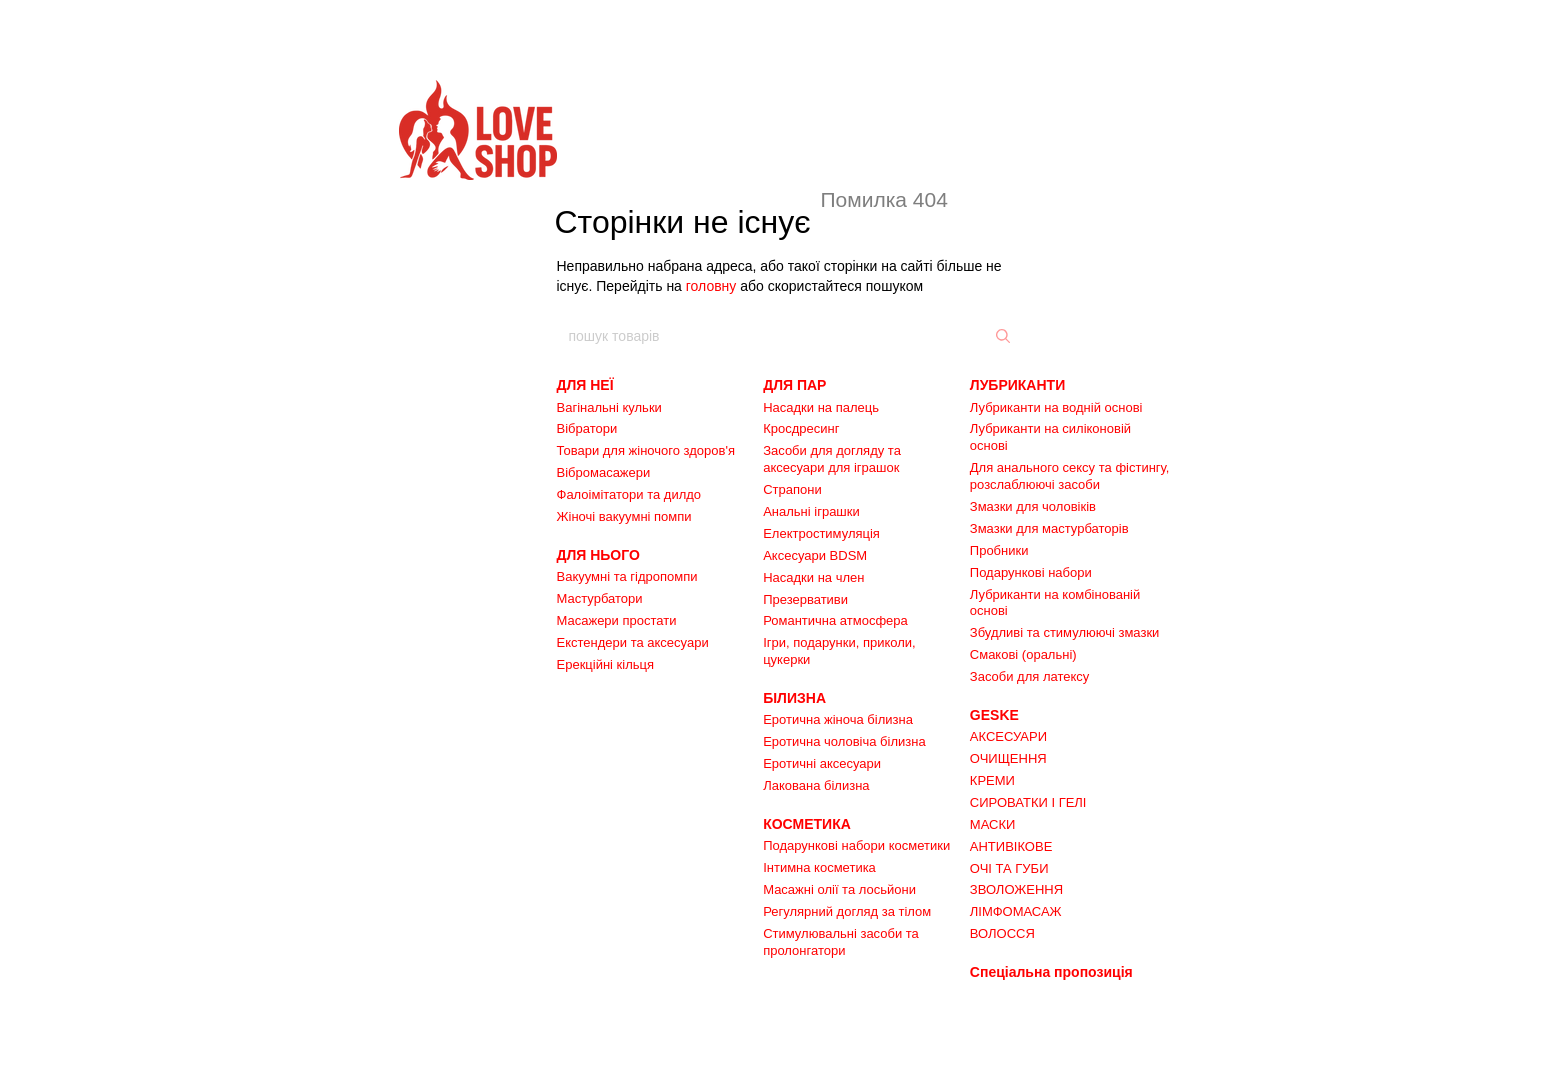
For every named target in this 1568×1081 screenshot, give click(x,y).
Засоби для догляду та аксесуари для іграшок (832, 459)
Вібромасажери (604, 472)
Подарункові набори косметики (856, 845)
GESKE (994, 715)
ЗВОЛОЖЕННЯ (1016, 889)
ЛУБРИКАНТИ (1017, 385)
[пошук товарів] (1001, 336)
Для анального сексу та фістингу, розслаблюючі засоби (1070, 476)
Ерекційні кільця (606, 664)
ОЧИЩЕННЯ (1008, 758)
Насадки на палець (821, 407)
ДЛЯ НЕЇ (585, 385)
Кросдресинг (801, 428)
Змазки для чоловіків (1033, 506)
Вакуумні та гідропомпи (627, 576)
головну (711, 286)
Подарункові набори (1031, 572)
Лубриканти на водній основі (1056, 407)
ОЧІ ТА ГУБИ (1009, 868)
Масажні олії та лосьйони (839, 889)
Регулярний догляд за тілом (847, 911)
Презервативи (805, 599)
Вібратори (587, 428)
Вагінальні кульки (609, 407)
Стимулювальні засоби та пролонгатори (841, 942)
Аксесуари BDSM (815, 555)
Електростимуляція (821, 533)
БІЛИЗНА (794, 698)
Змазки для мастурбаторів (1049, 528)
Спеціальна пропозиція (1051, 972)
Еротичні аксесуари (822, 763)
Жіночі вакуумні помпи (624, 516)
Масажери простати (617, 620)
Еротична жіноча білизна (838, 719)
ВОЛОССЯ (1002, 933)
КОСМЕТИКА (807, 824)
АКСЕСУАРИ (1008, 736)
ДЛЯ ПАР (794, 385)
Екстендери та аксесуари (633, 642)
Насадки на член (813, 577)
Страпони (792, 489)
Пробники (999, 550)
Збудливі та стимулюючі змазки (1065, 632)
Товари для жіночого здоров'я (646, 450)
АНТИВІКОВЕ (1011, 846)
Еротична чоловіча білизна (844, 741)
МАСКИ (993, 824)
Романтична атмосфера (835, 620)
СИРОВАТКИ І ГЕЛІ (1028, 802)
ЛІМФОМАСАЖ (1016, 911)
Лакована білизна (816, 785)
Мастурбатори (600, 598)
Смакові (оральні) (1023, 654)
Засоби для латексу (1030, 676)
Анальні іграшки (811, 511)
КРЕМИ (992, 780)
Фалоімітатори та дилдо (629, 494)
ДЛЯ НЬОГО (598, 555)
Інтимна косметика (819, 867)
